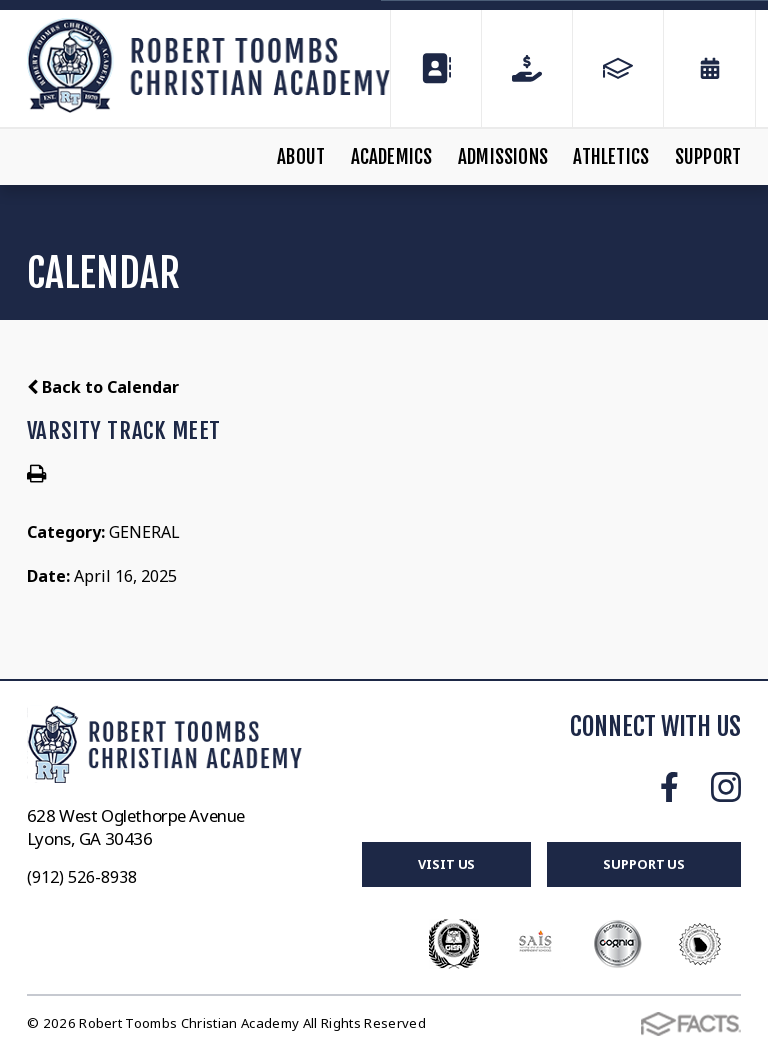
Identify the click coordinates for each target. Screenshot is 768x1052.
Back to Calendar (103, 387)
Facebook (669, 787)
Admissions (503, 157)
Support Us (644, 864)
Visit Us (446, 864)
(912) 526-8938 (82, 877)
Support (708, 157)
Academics (392, 157)
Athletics (611, 157)
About (301, 157)
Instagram (726, 787)
